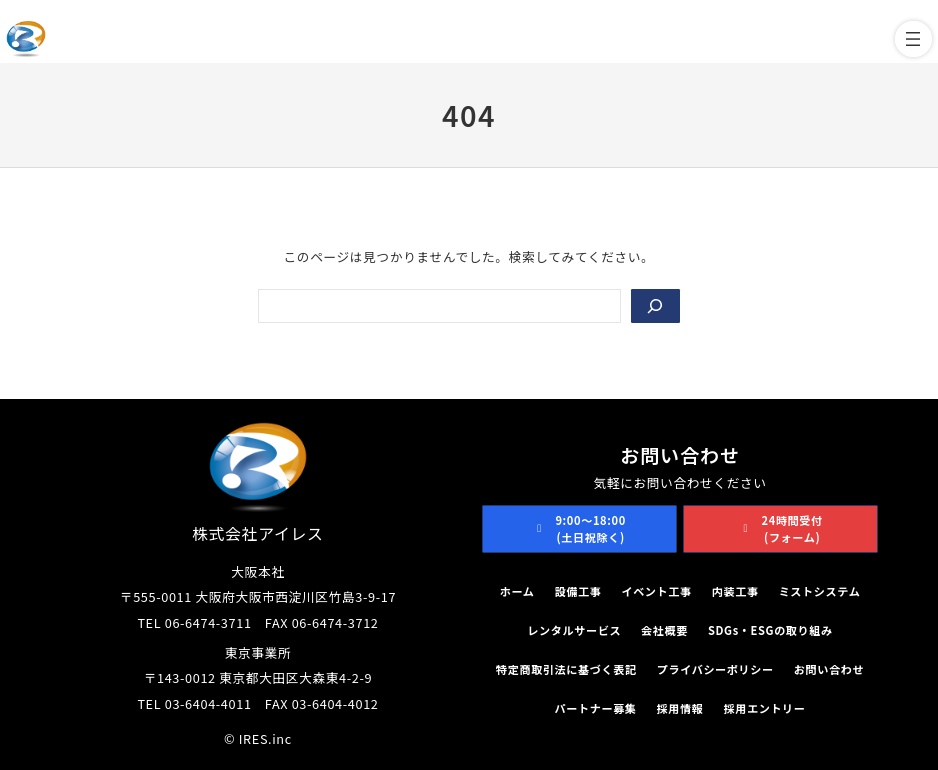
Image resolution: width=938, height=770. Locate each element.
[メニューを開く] (913, 39)
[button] (579, 529)
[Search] (655, 306)
